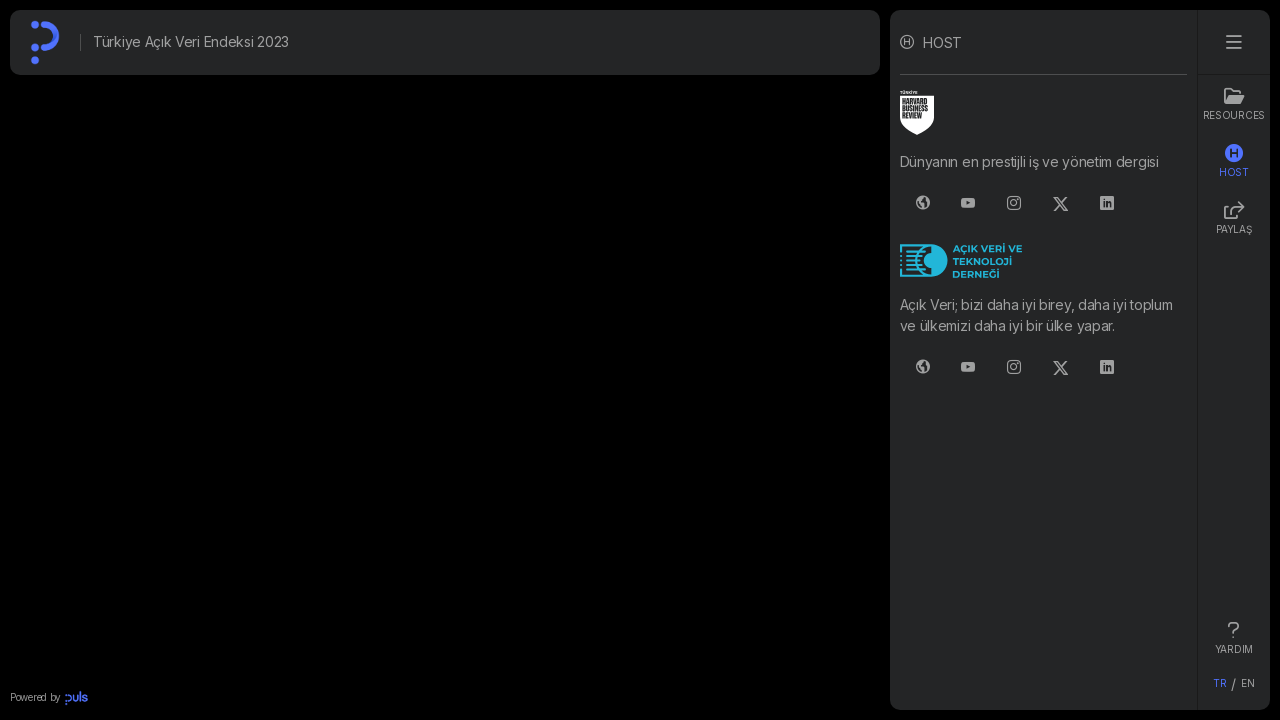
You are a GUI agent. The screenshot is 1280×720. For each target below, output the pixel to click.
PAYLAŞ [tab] (1233, 218)
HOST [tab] (1234, 161)
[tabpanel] (1043, 360)
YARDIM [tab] (1234, 638)
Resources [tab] (1234, 104)
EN (1247, 683)
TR (1219, 683)
